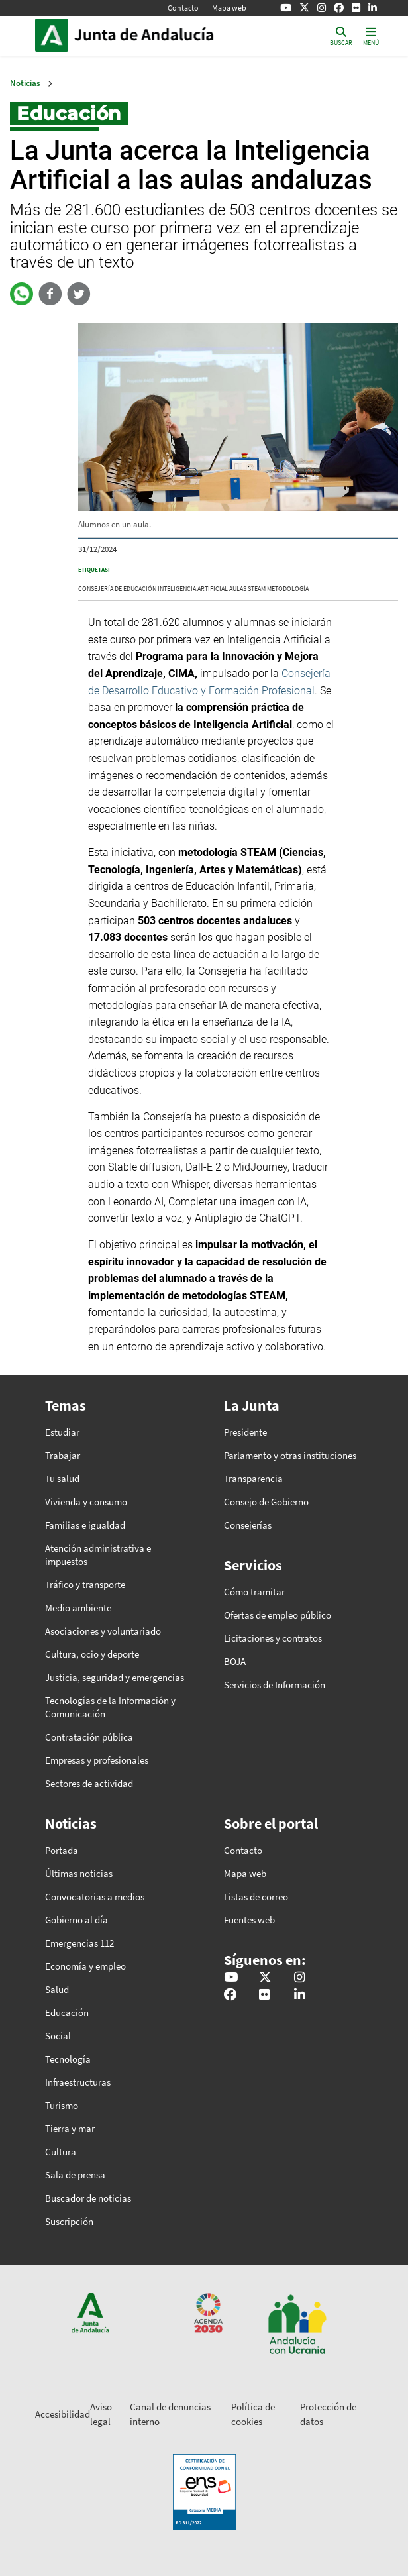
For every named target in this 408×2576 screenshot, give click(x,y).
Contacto (183, 8)
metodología (288, 589)
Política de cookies (253, 2414)
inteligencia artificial (193, 589)
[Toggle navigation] (371, 35)
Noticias (25, 83)
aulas (237, 589)
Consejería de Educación (117, 589)
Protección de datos (328, 2414)
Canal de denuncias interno (170, 2414)
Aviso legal (101, 2414)
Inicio (164, 35)
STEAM (257, 589)
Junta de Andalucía (51, 35)
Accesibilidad (62, 2414)
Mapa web (229, 8)
